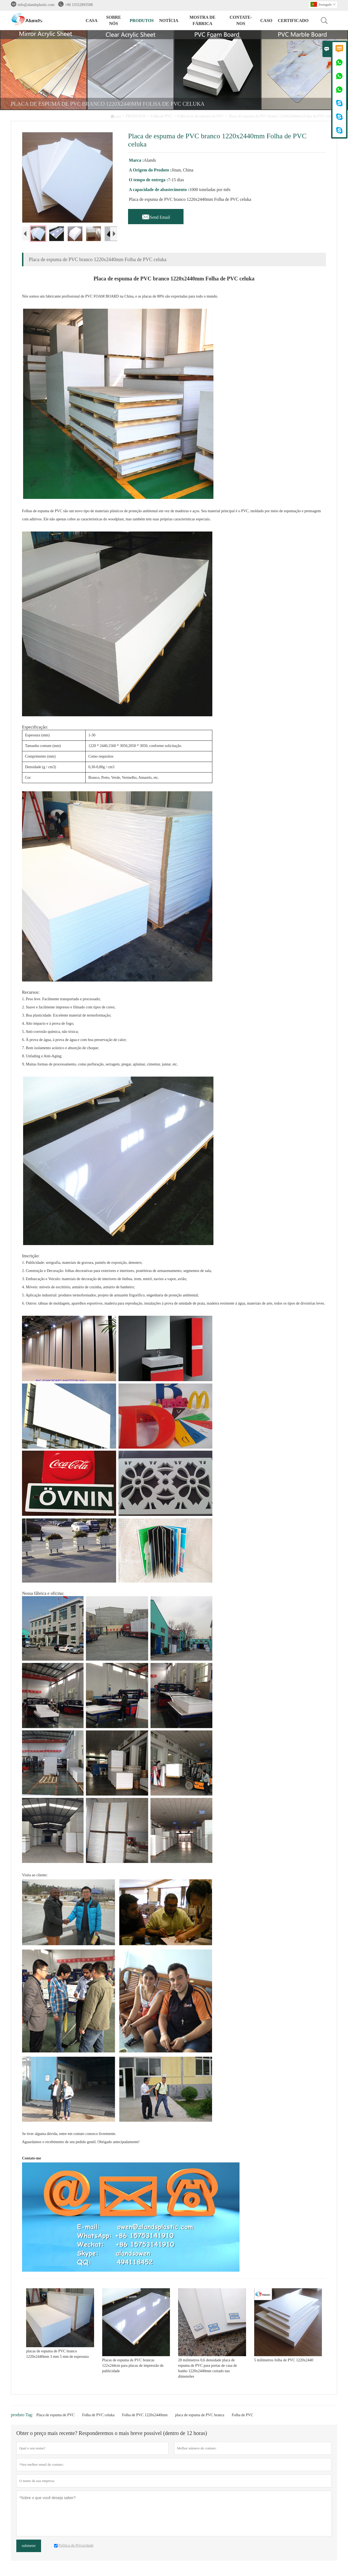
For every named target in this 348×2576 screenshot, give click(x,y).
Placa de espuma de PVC (55, 2419)
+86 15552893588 (79, 5)
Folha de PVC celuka (98, 2419)
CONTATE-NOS (240, 20)
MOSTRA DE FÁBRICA (202, 20)
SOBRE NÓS (113, 20)
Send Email (156, 216)
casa (115, 116)
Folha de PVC (161, 116)
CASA (92, 20)
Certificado (293, 20)
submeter (29, 2550)
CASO (266, 20)
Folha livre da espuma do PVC (200, 116)
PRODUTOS (142, 20)
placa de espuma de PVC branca (199, 2419)
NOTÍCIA (168, 20)
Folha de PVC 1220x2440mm (145, 2419)
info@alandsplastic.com (36, 5)
